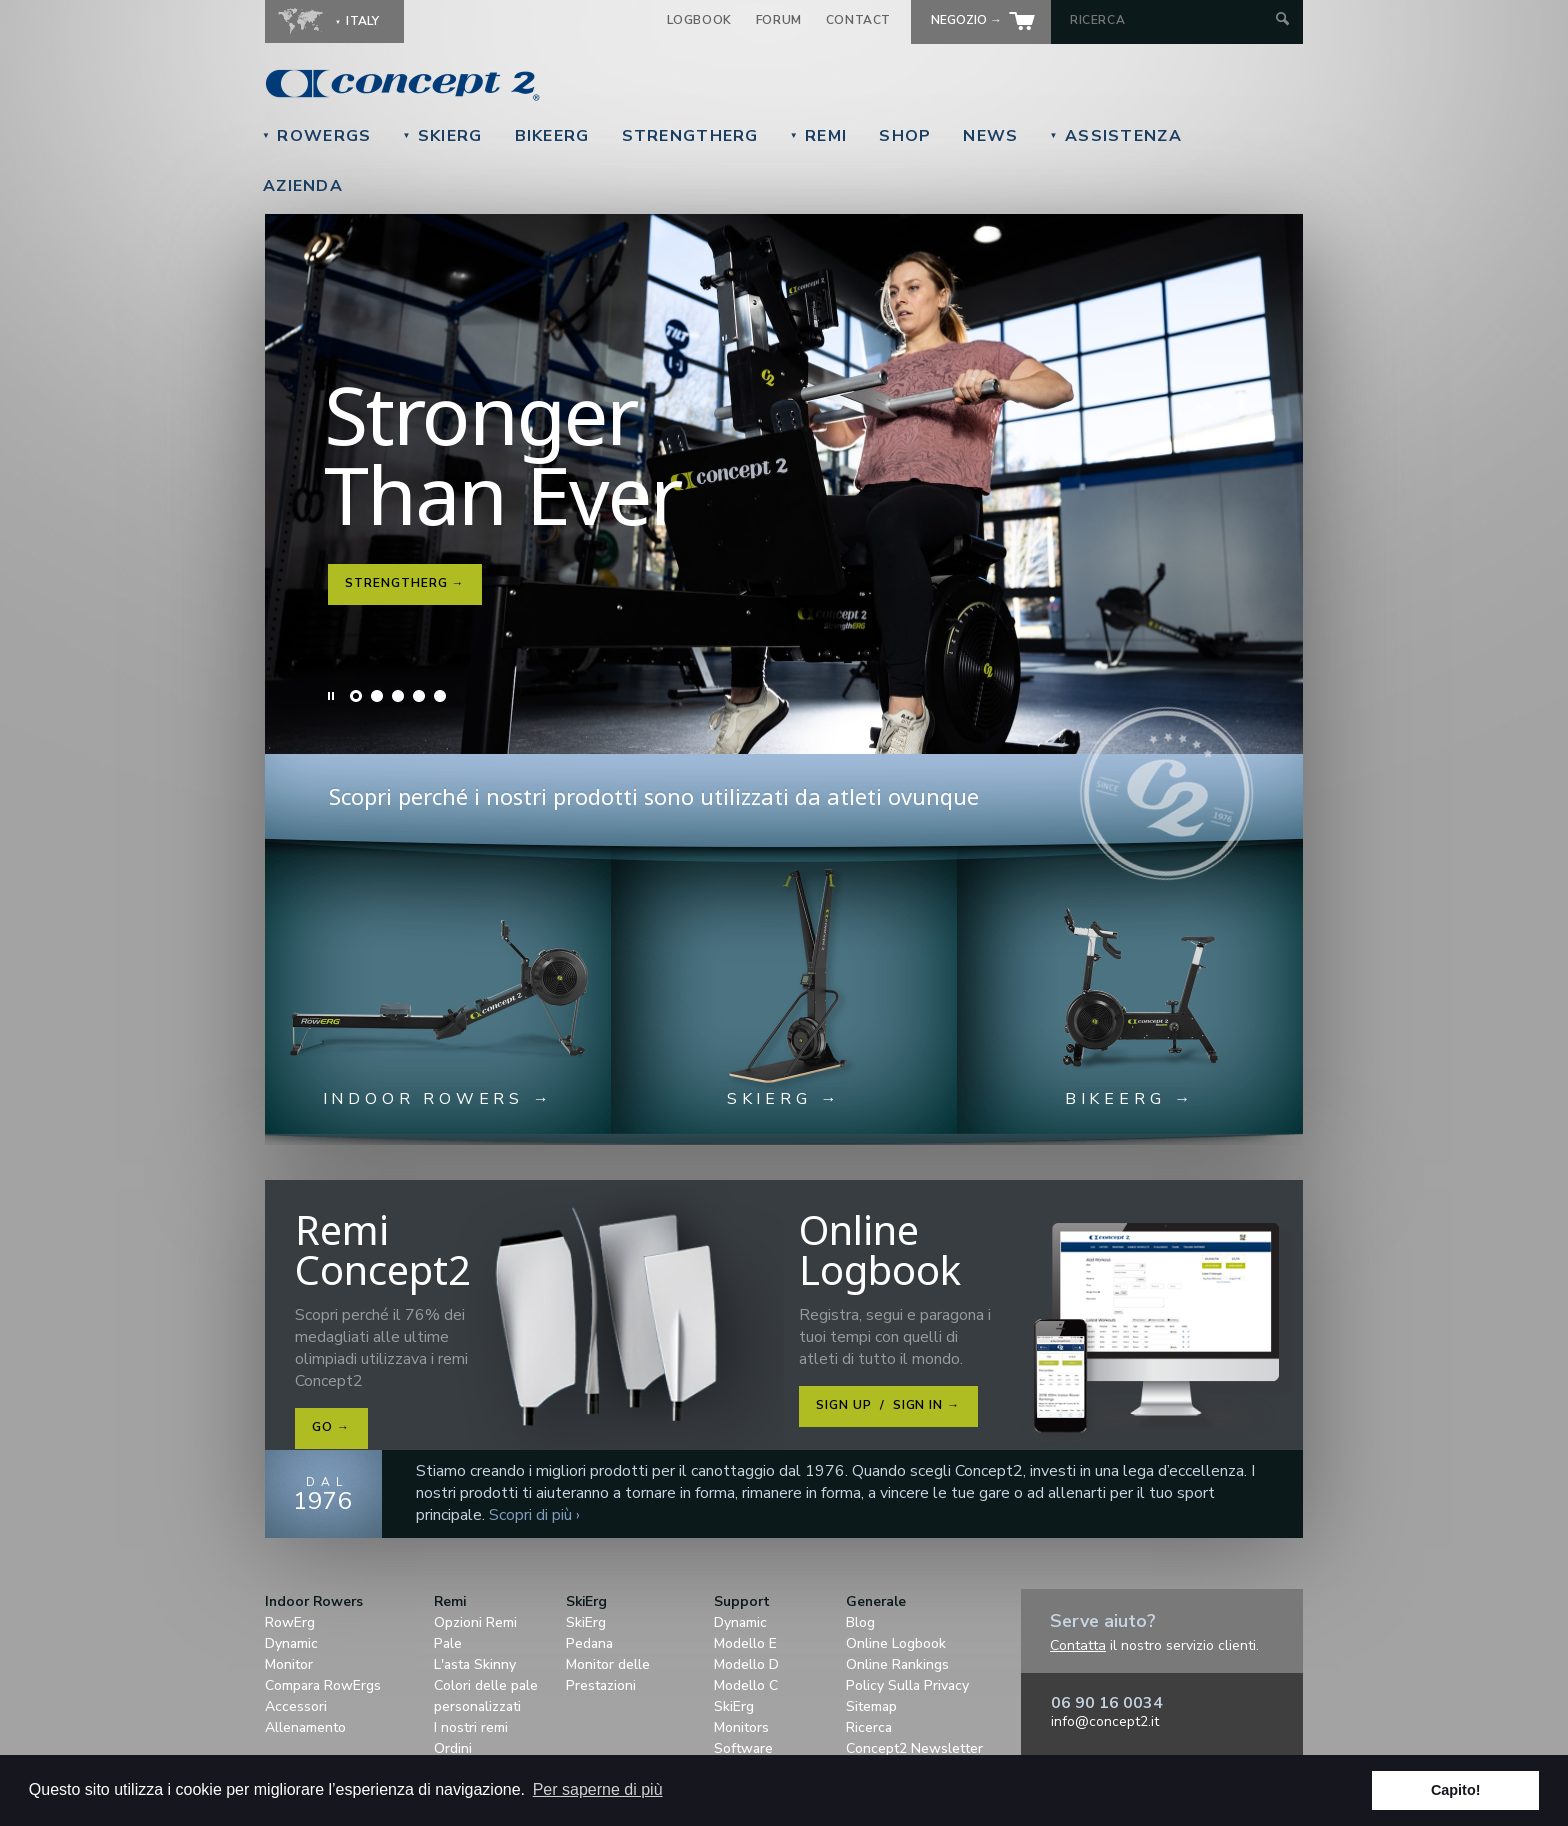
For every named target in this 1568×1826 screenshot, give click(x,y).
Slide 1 (356, 696)
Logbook (699, 20)
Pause (332, 696)
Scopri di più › (534, 1515)
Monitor (289, 1664)
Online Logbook (896, 1643)
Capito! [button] (1456, 1790)
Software (743, 1748)
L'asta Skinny (475, 1664)
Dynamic (291, 1643)
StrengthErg (690, 136)
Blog (860, 1622)
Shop (905, 136)
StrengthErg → (404, 583)
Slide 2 (377, 696)
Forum (779, 20)
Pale (448, 1643)
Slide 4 (419, 696)
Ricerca (869, 1727)
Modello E (745, 1643)
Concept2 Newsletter (914, 1748)
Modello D (746, 1664)
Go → (331, 1427)
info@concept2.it (1105, 1721)
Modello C (746, 1685)
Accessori (296, 1706)
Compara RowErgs (323, 1685)
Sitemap (871, 1706)
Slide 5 (440, 696)
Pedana (589, 1643)
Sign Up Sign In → (888, 1405)
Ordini (453, 1748)
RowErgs (316, 136)
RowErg (290, 1622)
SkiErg (442, 136)
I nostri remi (471, 1727)
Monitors (741, 1727)
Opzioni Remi (475, 1622)
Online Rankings (897, 1664)
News (990, 136)
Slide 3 (398, 696)
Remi (819, 136)
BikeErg (552, 136)
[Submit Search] (1282, 20)
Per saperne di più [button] (598, 1789)
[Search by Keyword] (1170, 20)
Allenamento (305, 1727)
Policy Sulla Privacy (907, 1685)
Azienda (303, 186)
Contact (858, 20)
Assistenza (1116, 136)
